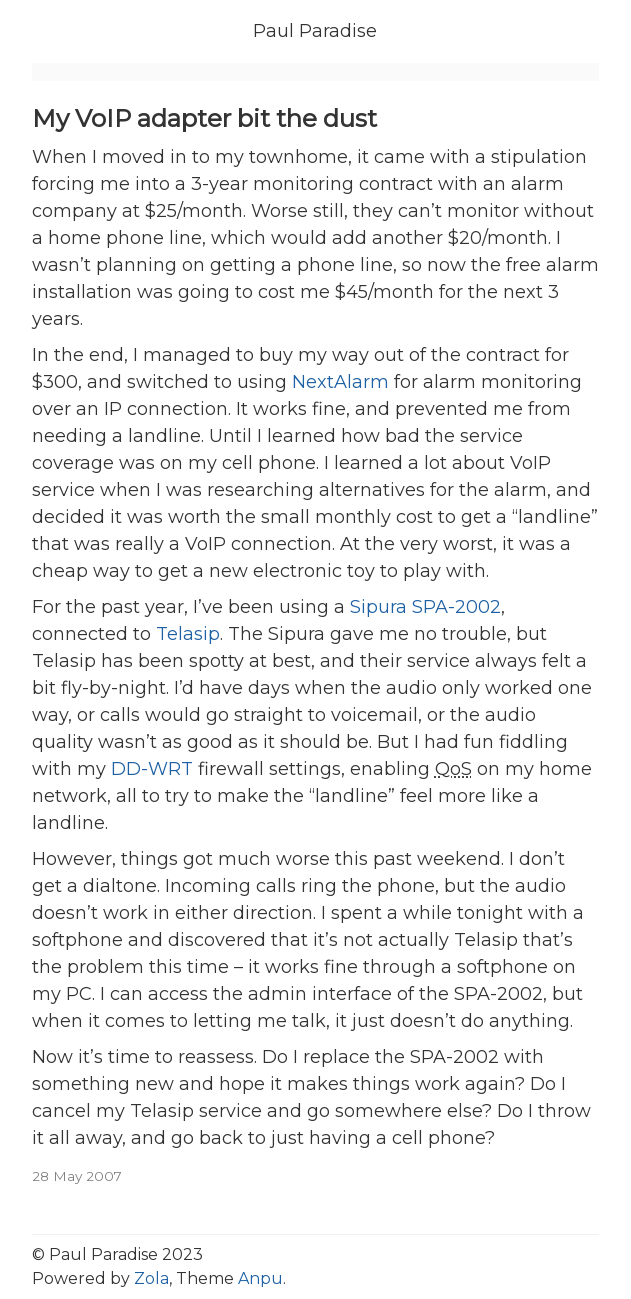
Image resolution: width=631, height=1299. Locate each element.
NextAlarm (340, 382)
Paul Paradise (315, 31)
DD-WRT (152, 769)
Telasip (188, 634)
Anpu (260, 1278)
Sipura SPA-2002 (425, 607)
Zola (151, 1278)
